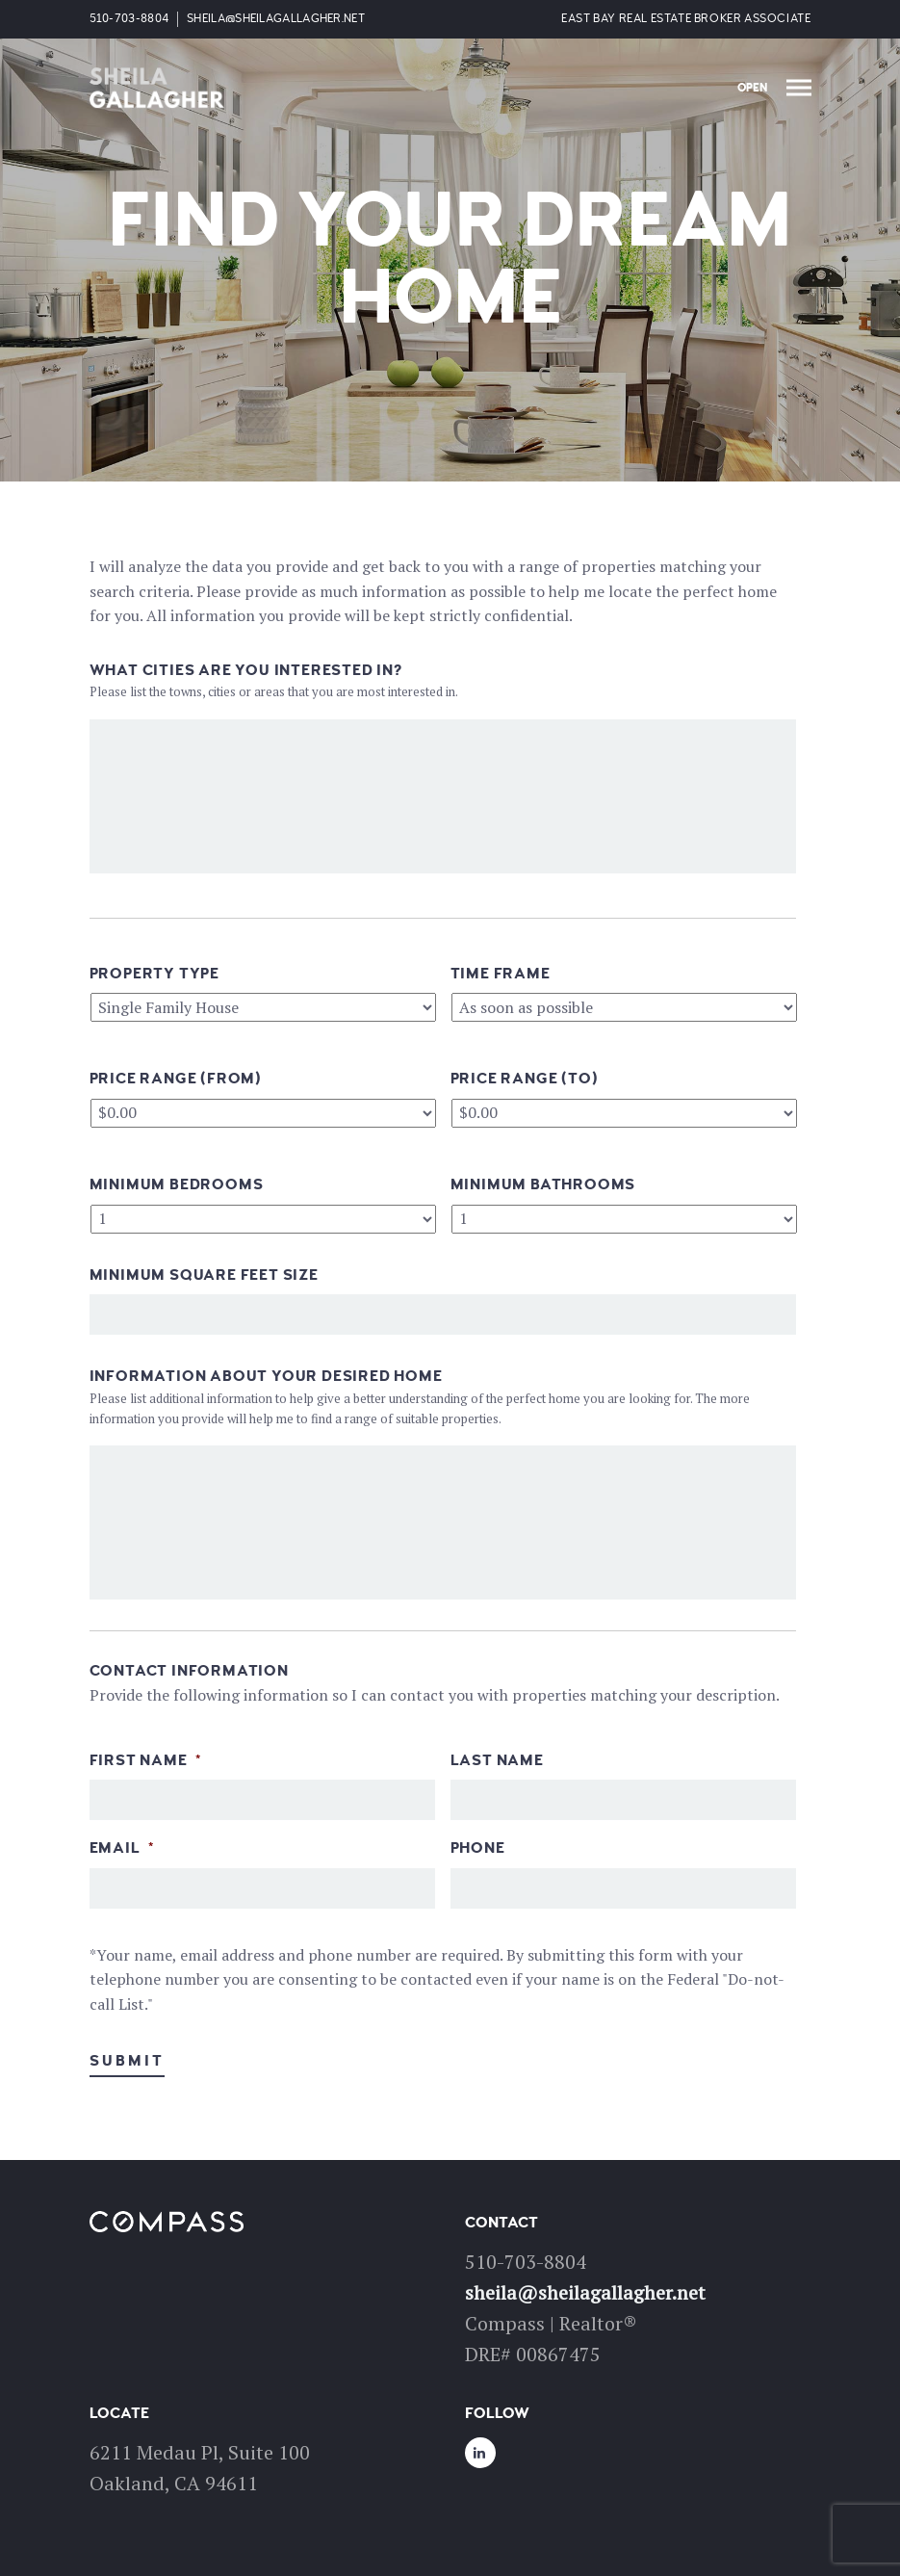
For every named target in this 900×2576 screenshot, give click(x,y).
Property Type (154, 973)
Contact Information (189, 1670)
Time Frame (500, 973)
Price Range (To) (524, 1078)
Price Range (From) (176, 1078)
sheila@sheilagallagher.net (276, 19)
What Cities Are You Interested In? (246, 670)
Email (122, 1848)
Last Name (497, 1760)
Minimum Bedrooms (177, 1184)
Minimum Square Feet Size (204, 1275)
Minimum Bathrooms (543, 1184)
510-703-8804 (129, 19)
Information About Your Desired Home (266, 1376)
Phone (477, 1848)
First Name (146, 1760)
